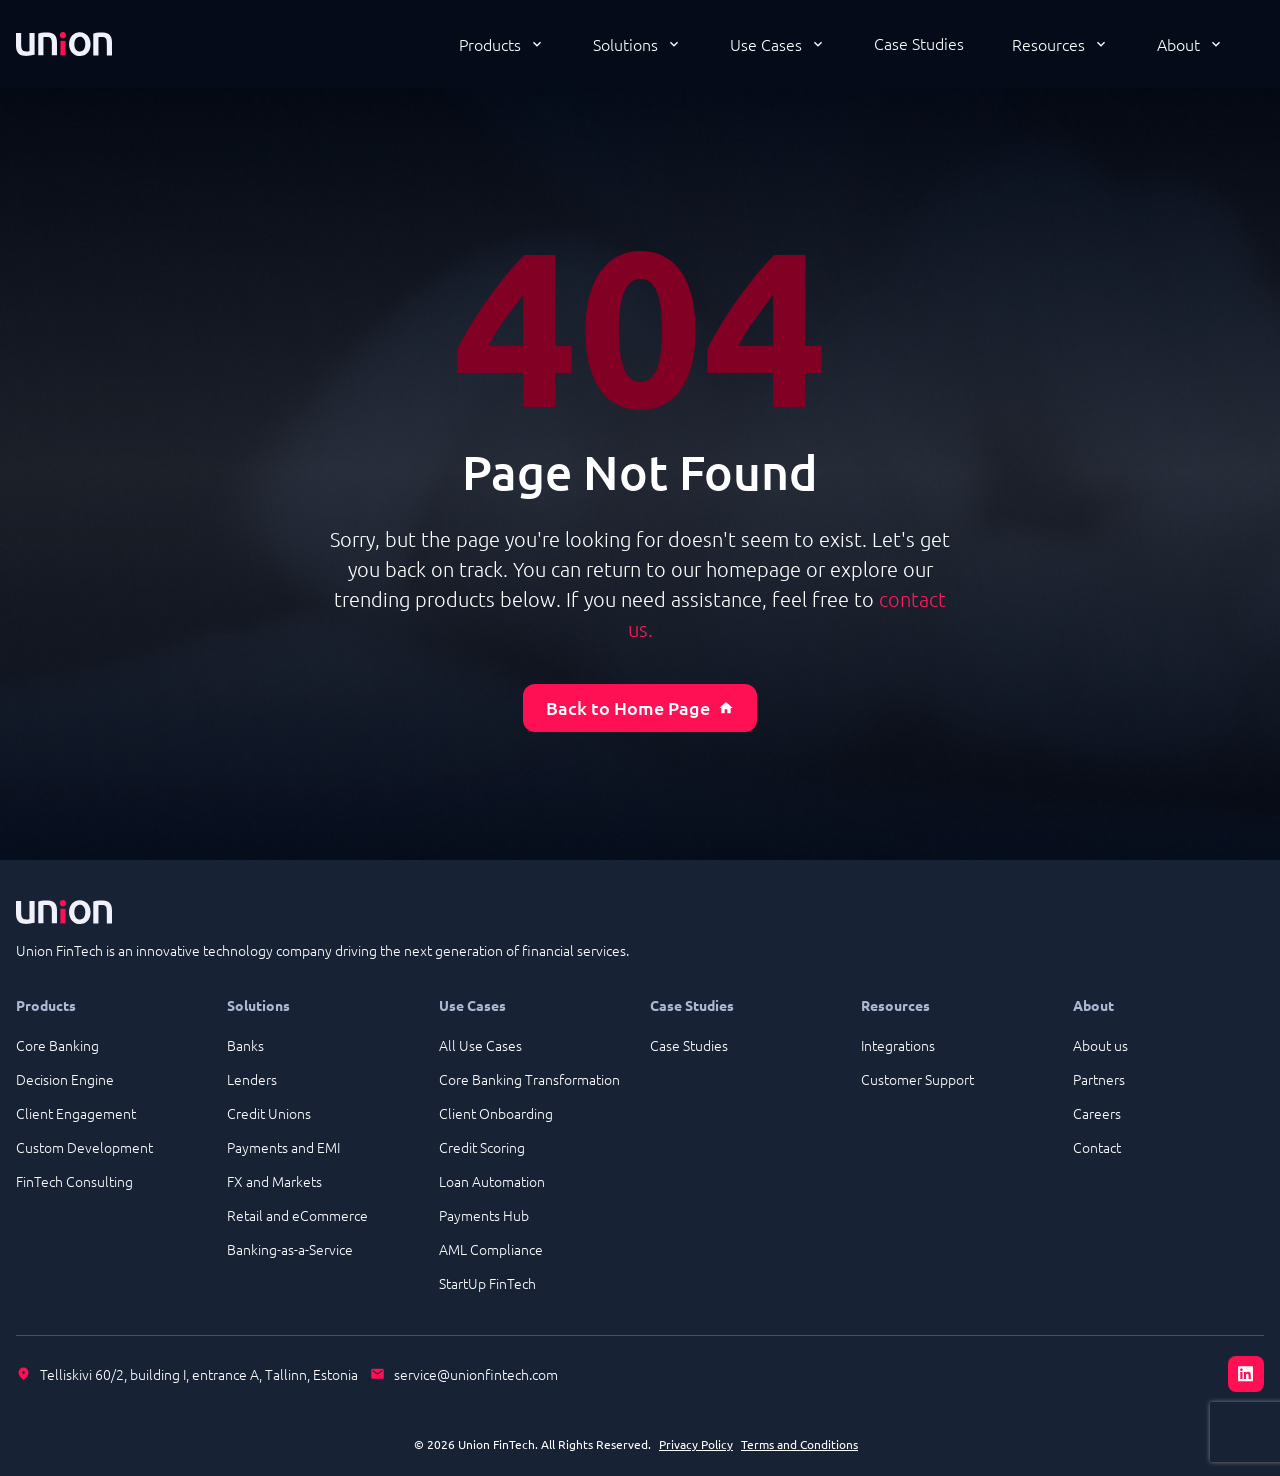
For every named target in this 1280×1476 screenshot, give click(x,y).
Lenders (252, 1079)
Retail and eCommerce (297, 1215)
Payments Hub (484, 1215)
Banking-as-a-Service (290, 1249)
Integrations (898, 1045)
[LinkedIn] (1246, 1374)
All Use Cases (480, 1045)
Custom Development (84, 1147)
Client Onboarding (496, 1113)
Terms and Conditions (799, 1444)
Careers (1097, 1113)
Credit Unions (269, 1113)
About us (1100, 1045)
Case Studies (919, 43)
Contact (1097, 1147)
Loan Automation (492, 1181)
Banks (245, 1045)
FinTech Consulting (74, 1181)
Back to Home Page (640, 707)
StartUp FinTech (487, 1283)
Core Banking (57, 1045)
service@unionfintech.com (476, 1374)
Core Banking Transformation (529, 1079)
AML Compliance (491, 1249)
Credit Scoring (482, 1147)
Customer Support (917, 1079)
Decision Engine (65, 1079)
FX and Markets (274, 1181)
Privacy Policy (696, 1444)
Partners (1099, 1079)
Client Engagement (76, 1113)
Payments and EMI (283, 1147)
